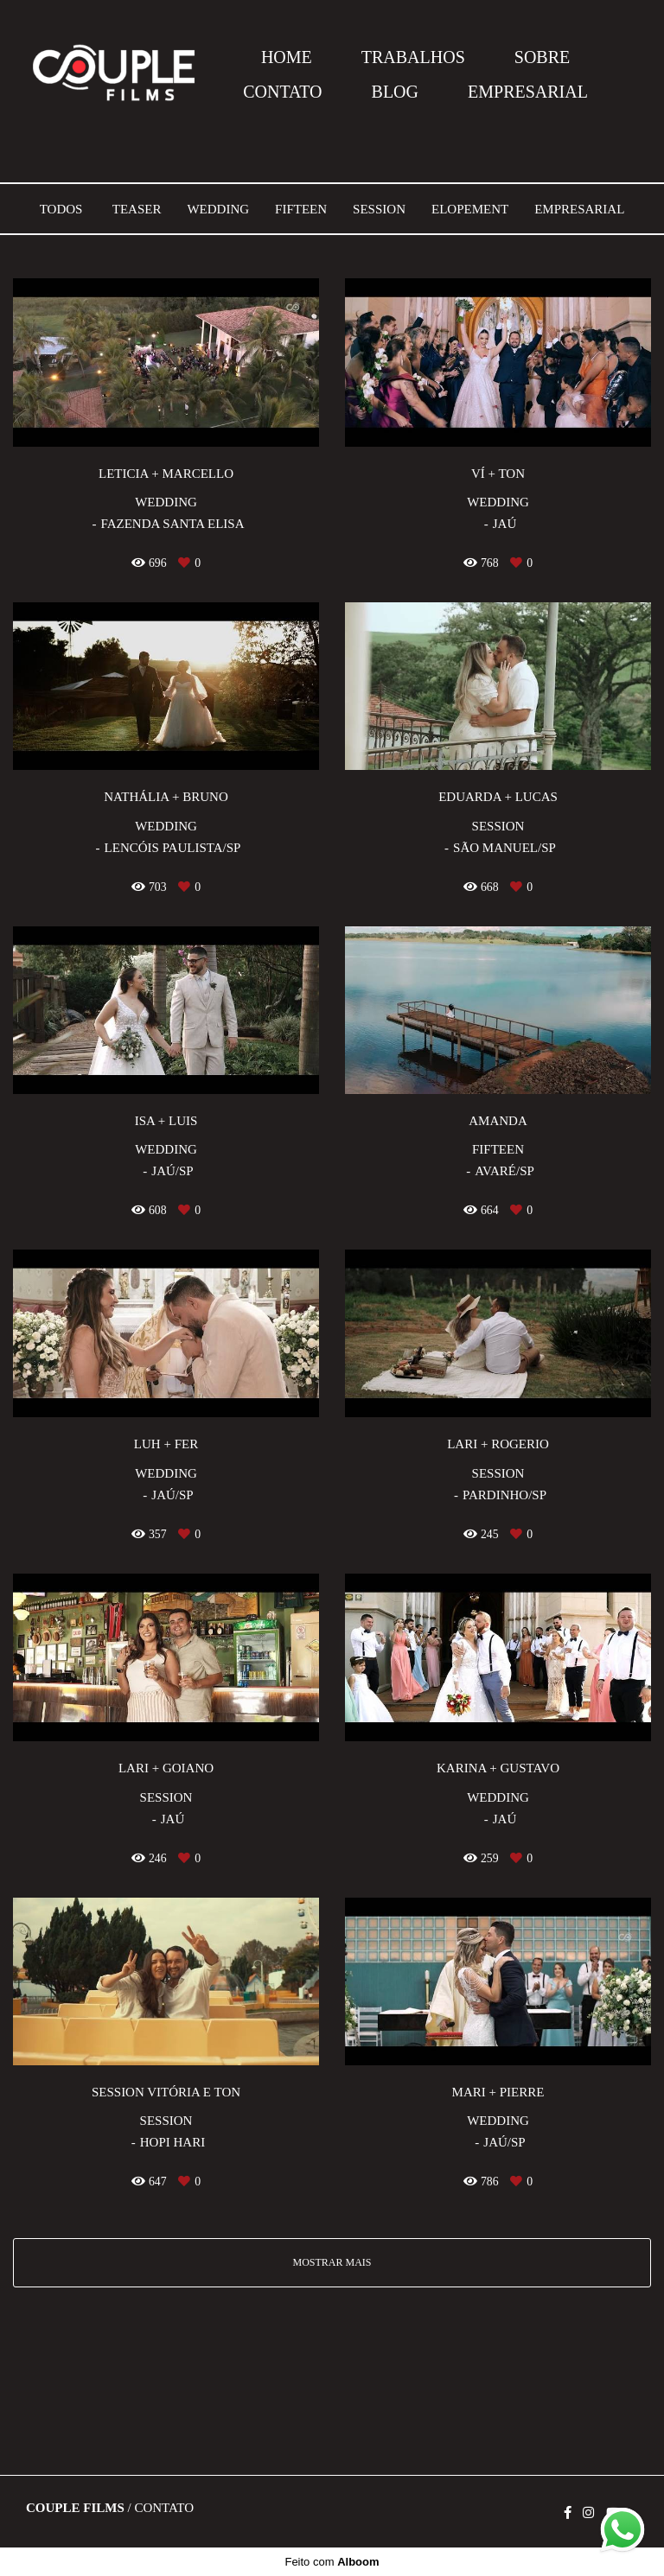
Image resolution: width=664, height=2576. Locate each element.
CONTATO (282, 91)
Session (379, 209)
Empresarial (579, 209)
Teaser (137, 209)
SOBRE (542, 57)
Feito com (331, 2561)
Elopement (469, 209)
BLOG (395, 91)
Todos (61, 209)
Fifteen (301, 209)
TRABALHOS (413, 57)
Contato (164, 2508)
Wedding (218, 209)
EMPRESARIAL (528, 91)
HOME (286, 57)
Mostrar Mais (331, 2262)
